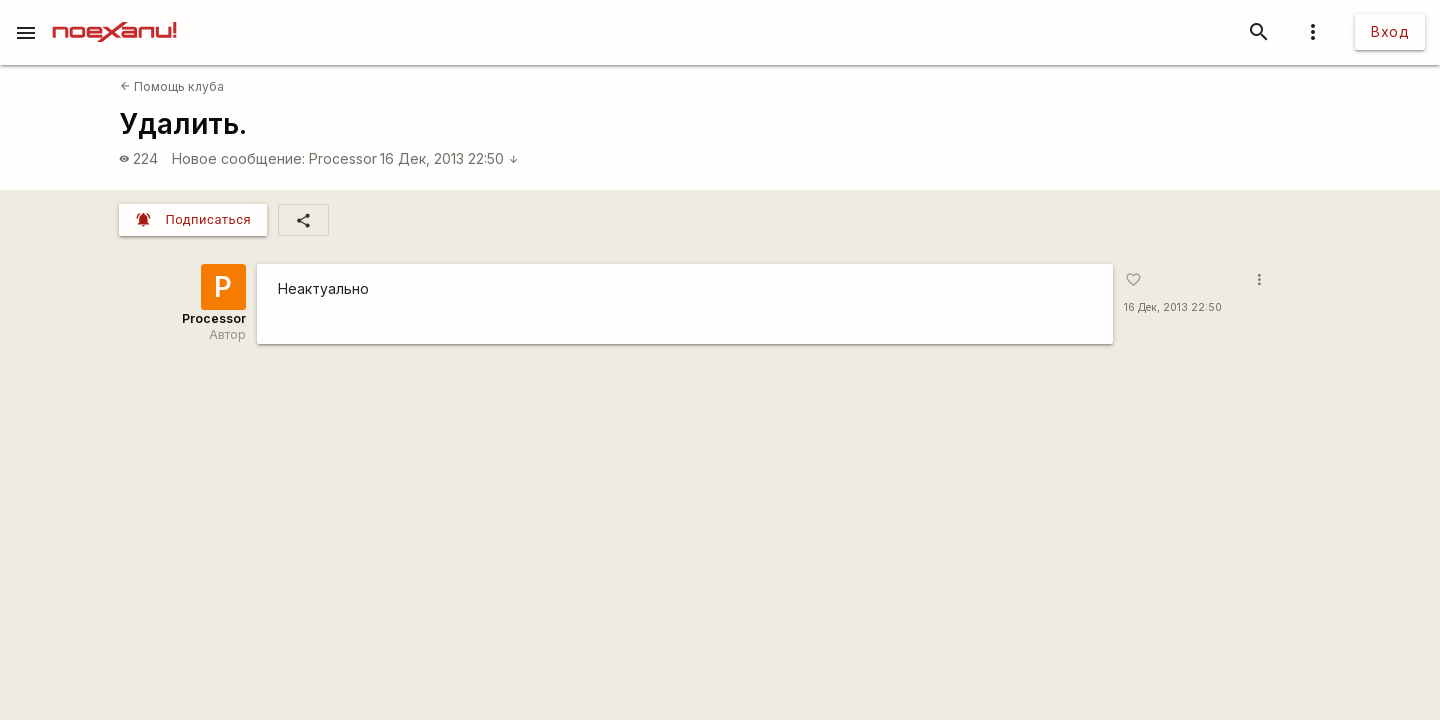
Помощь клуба (172, 86)
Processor (343, 158)
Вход (1390, 31)
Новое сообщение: (238, 158)
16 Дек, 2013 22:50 (449, 158)
